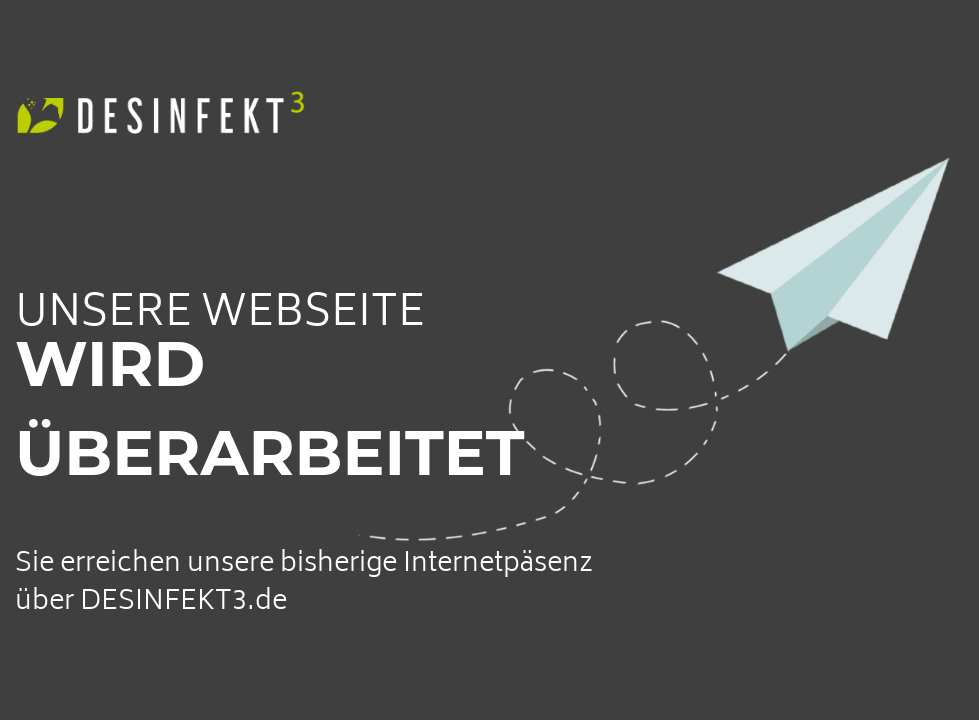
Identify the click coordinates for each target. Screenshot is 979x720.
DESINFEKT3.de (183, 602)
